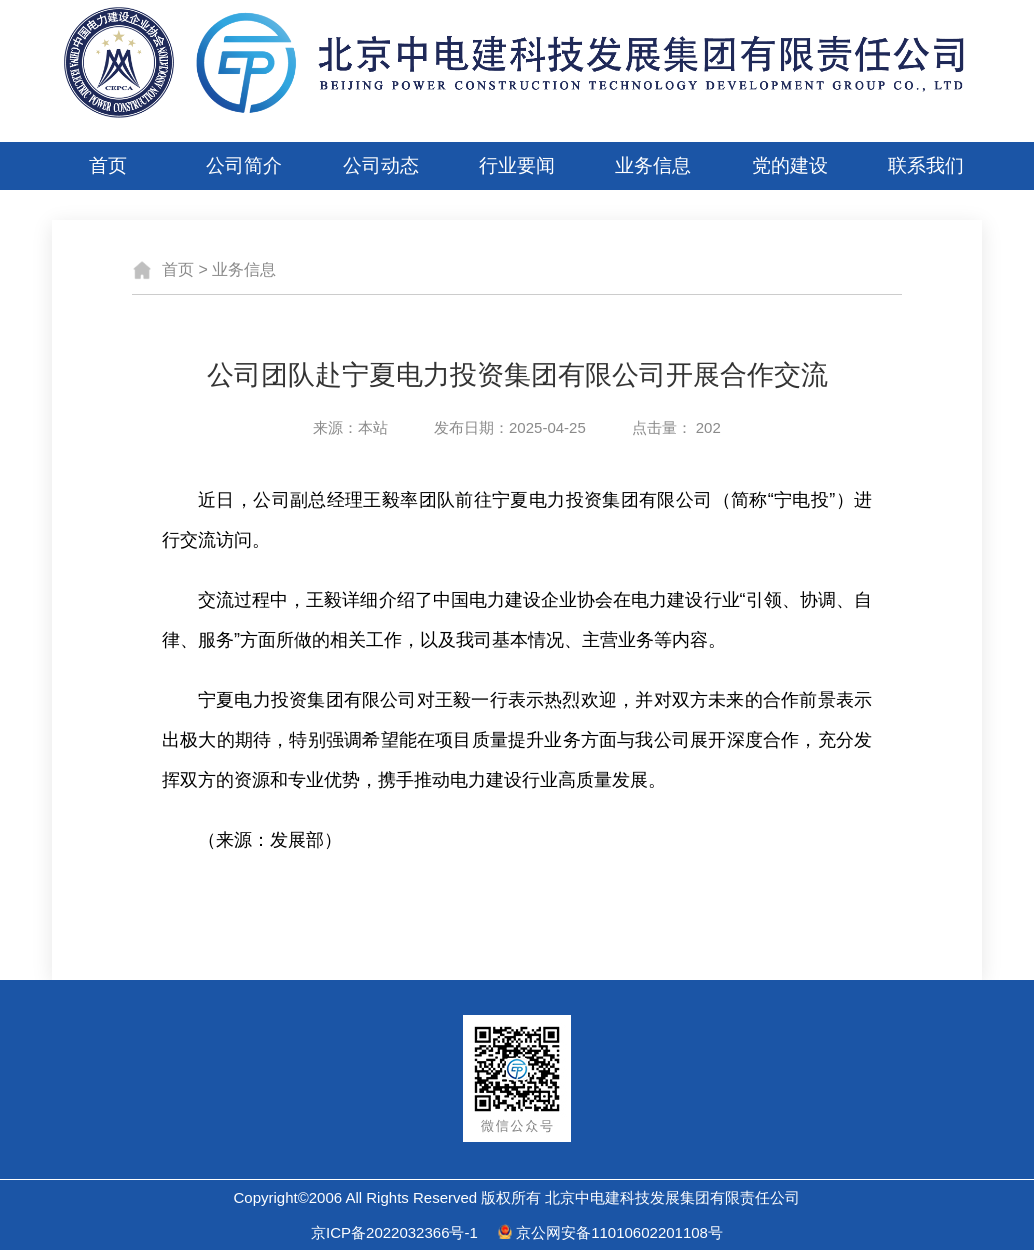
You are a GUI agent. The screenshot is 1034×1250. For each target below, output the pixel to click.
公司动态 (381, 165)
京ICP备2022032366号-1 (394, 1232)
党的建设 (790, 165)
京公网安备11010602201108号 (619, 1232)
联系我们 (926, 165)
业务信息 (653, 165)
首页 (108, 165)
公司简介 (244, 165)
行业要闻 (517, 165)
